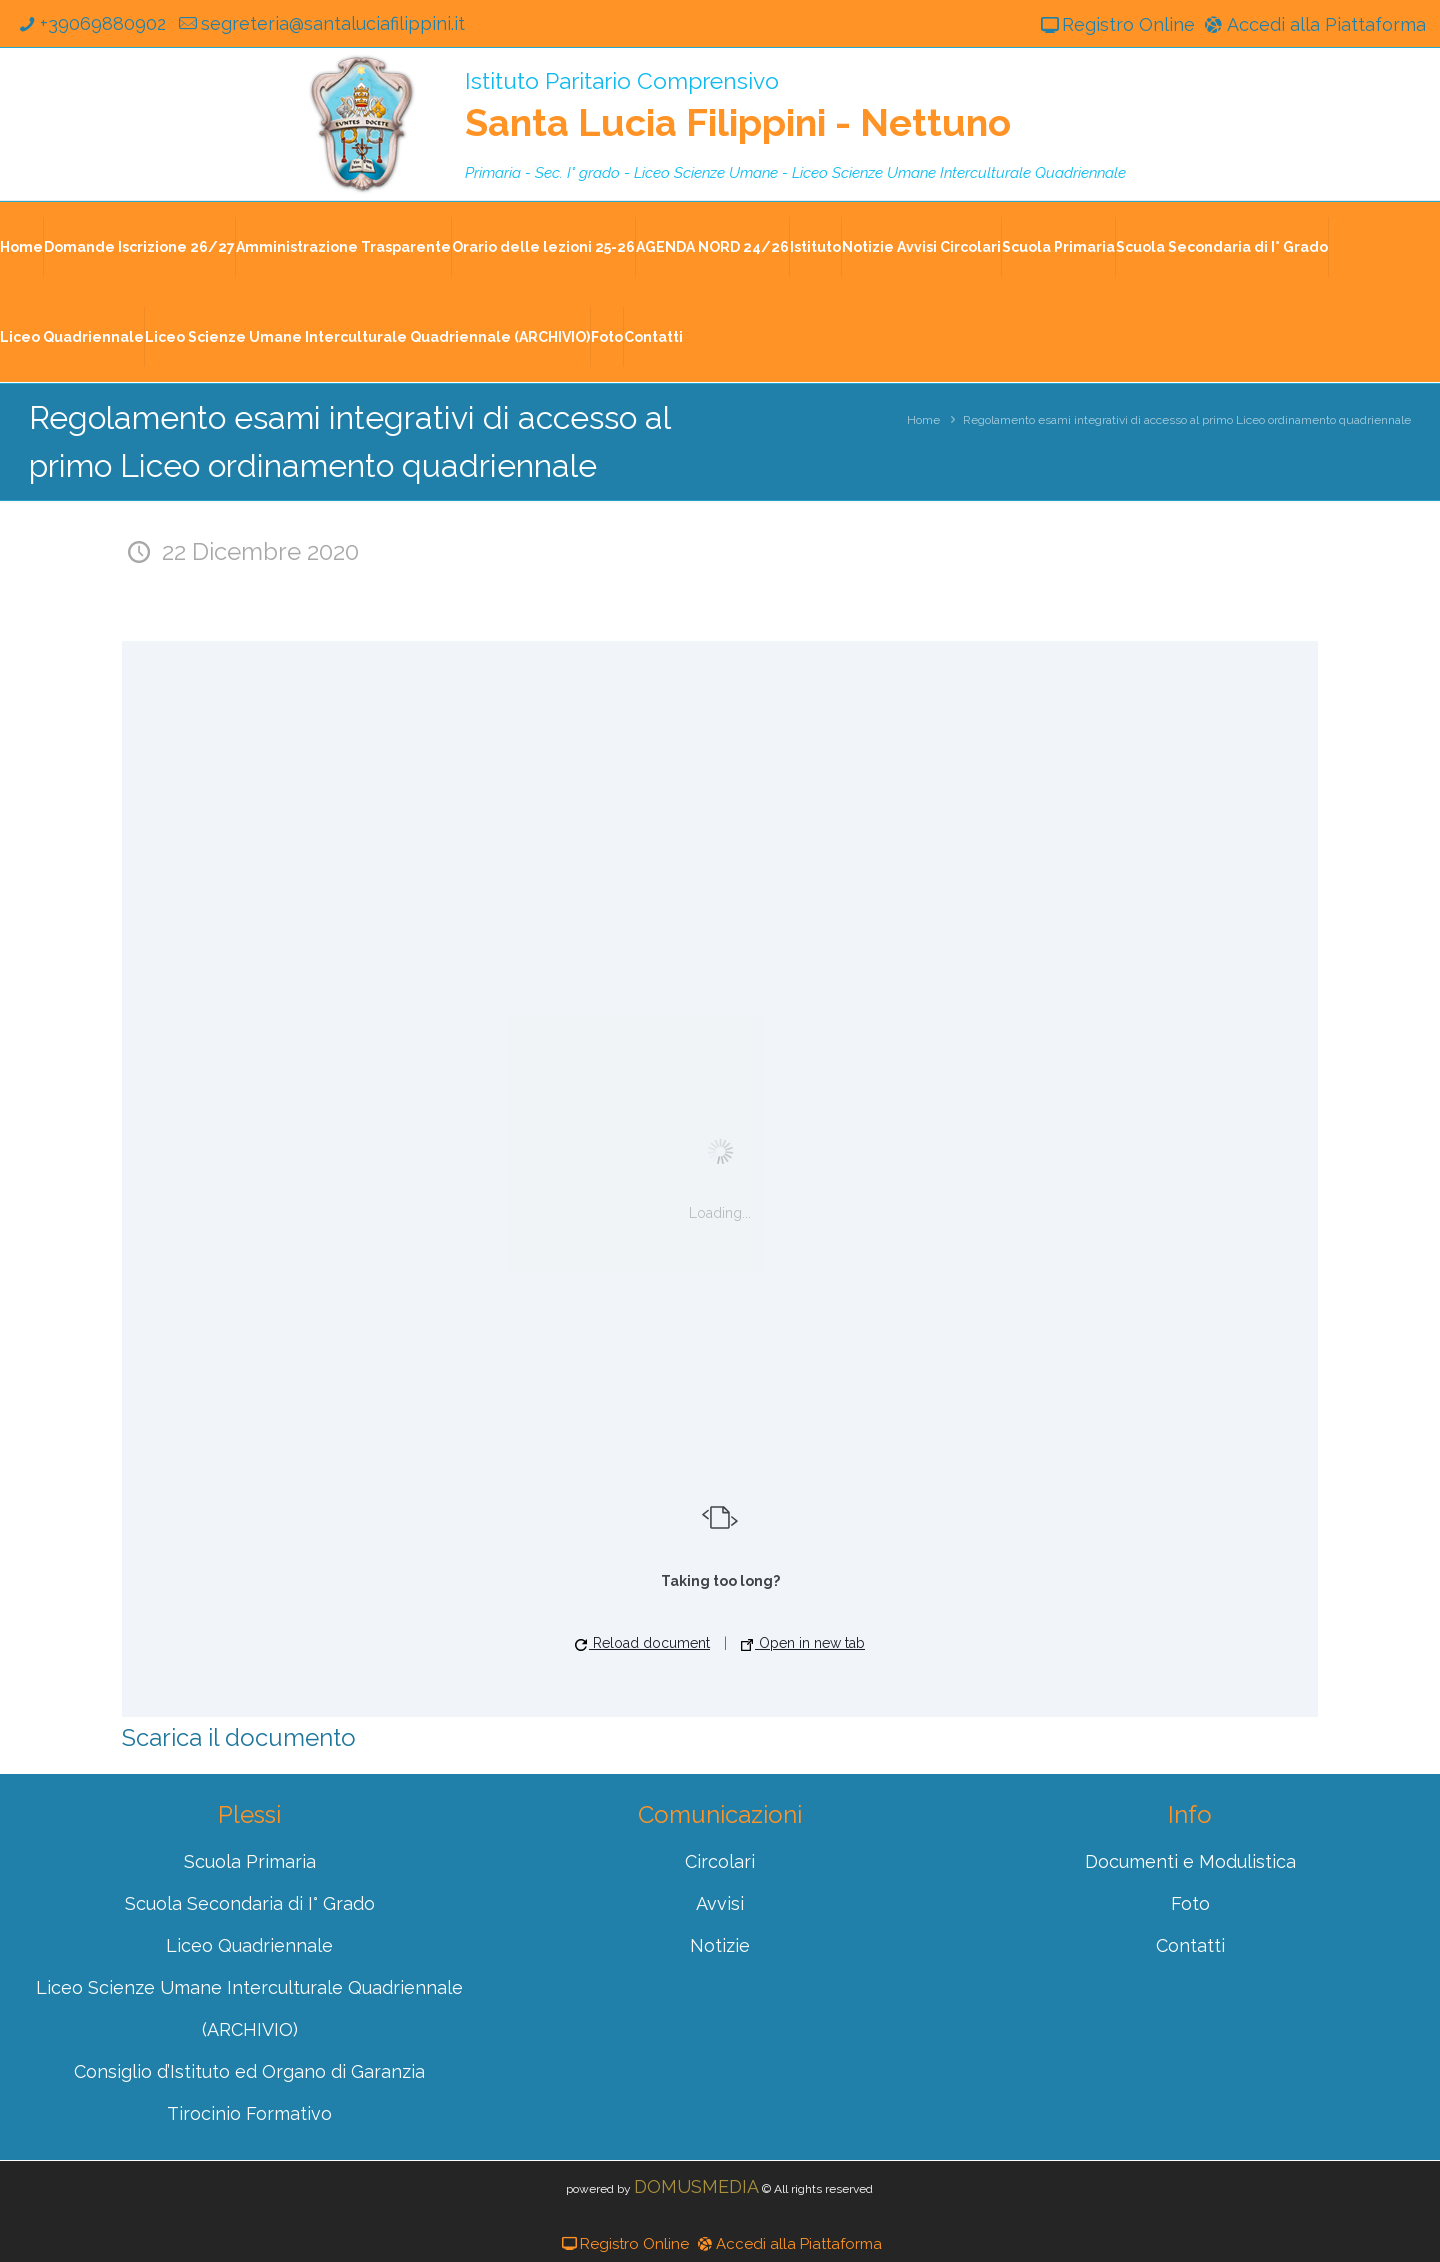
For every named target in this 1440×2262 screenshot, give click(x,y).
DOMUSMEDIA (696, 2186)
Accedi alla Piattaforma (1313, 24)
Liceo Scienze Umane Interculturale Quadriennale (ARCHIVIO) (367, 337)
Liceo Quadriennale (72, 337)
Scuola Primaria (1058, 247)
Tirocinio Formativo (249, 2113)
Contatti (653, 337)
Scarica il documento (239, 1737)
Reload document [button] (642, 1643)
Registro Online (1116, 24)
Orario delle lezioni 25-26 (543, 247)
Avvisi (720, 1903)
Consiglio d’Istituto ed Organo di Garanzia (249, 2071)
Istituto (815, 247)
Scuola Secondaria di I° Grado (1222, 247)
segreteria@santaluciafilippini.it (320, 23)
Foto (607, 337)
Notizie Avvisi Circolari (921, 247)
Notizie (720, 1945)
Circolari (720, 1861)
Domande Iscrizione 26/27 (139, 247)
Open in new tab (803, 1643)
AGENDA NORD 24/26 (712, 247)
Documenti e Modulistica (1190, 1861)
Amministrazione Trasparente (343, 247)
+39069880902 (89, 23)
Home (21, 247)
